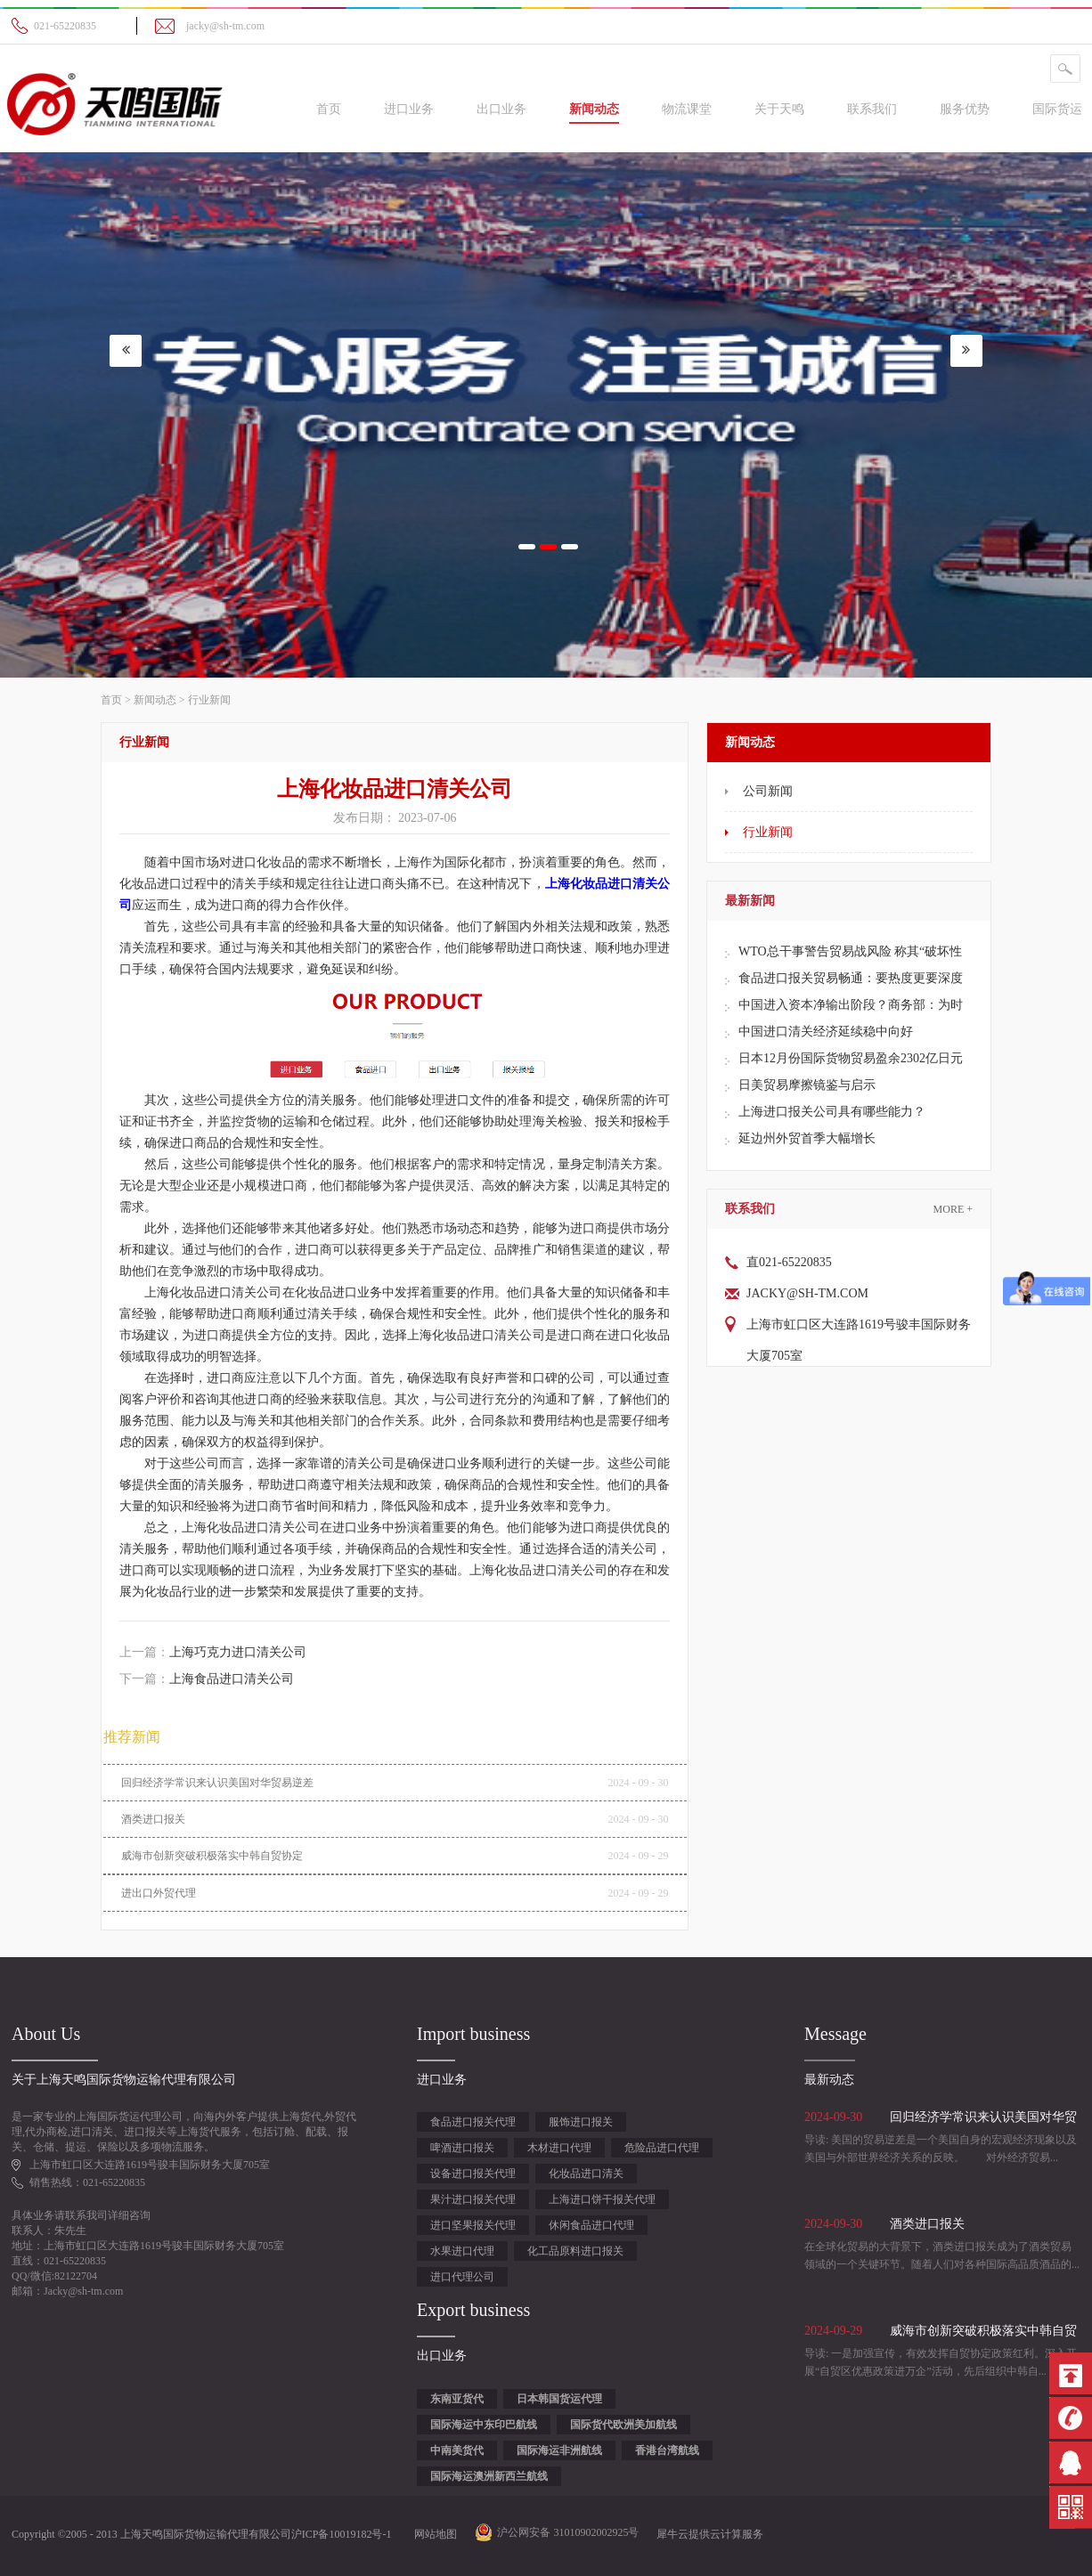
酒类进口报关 (153, 1819)
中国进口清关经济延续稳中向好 (825, 1031)
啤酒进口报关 (462, 2147)
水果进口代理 (462, 2251)
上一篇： (212, 1652)
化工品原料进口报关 (575, 2251)
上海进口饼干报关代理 (602, 2199)
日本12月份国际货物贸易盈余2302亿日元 (850, 1058)
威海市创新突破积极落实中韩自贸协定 (212, 1855)
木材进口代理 (559, 2147)
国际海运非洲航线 (559, 2450)
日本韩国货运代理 (559, 2399)
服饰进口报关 (581, 2122)
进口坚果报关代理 (473, 2225)
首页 (328, 109)
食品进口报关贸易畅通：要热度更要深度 (850, 978)
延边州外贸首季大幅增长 (807, 1138)
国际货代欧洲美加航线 (623, 2424)
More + (953, 1209)
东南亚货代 (457, 2399)
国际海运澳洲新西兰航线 (489, 2476)
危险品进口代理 (661, 2147)
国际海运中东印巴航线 (483, 2424)
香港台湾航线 (667, 2450)
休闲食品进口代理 (591, 2225)
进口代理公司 (462, 2277)
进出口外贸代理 (158, 1893)
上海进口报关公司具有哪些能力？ (831, 1111)
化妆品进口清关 (586, 2173)
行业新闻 (209, 700)
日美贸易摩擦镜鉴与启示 (807, 1085)
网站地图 (433, 2534)
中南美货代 (457, 2450)
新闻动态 (155, 700)
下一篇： (206, 1679)
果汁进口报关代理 (473, 2199)
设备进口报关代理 (473, 2173)
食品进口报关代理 (473, 2122)
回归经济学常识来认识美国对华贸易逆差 (217, 1782)
